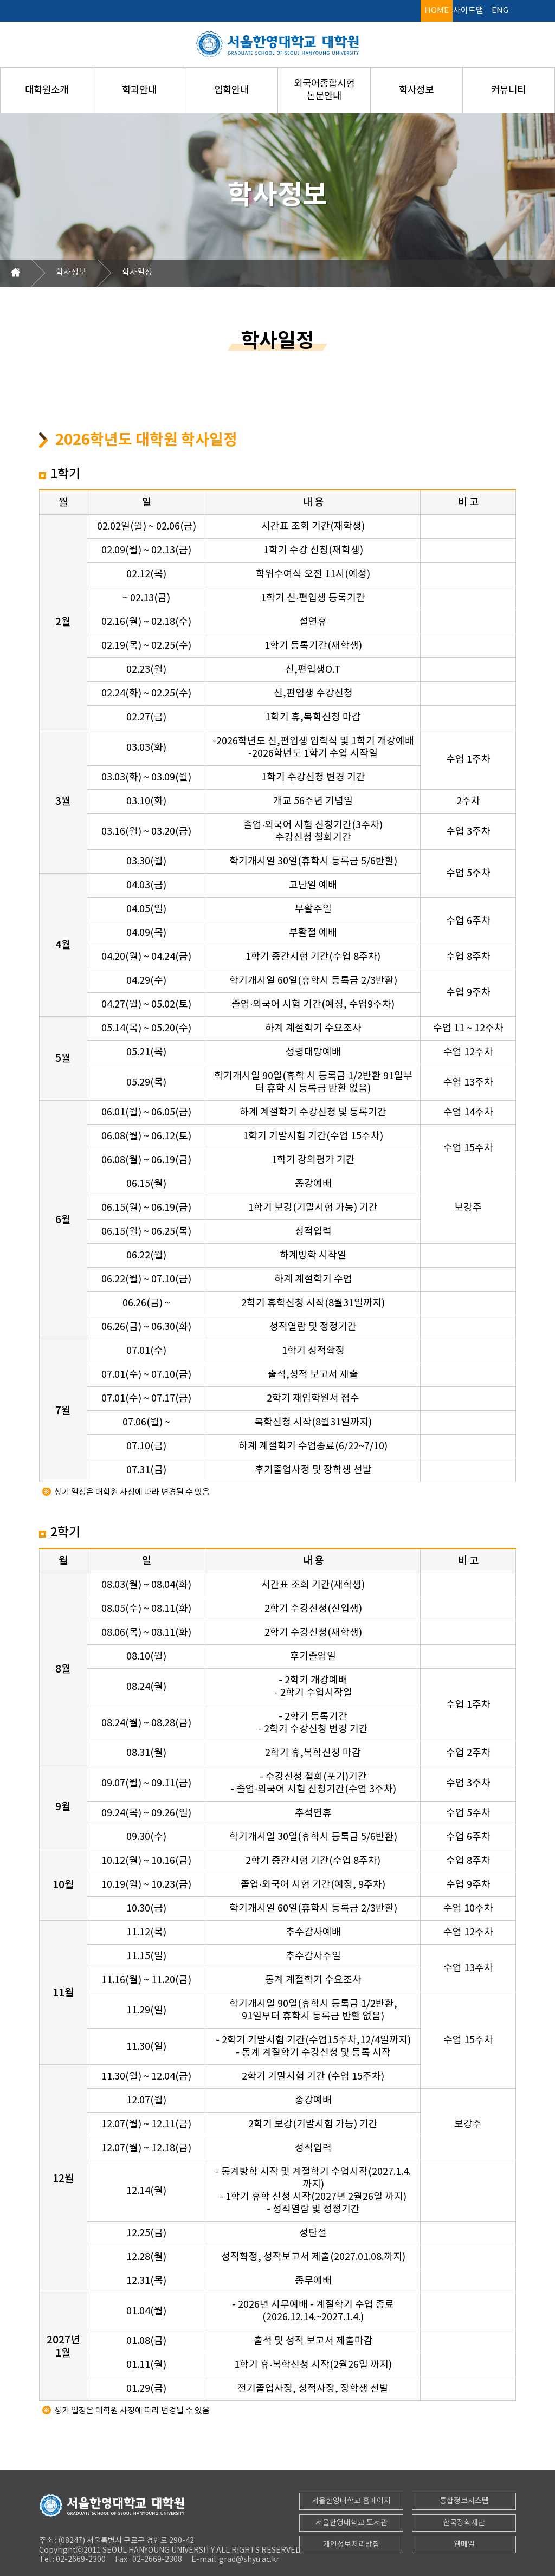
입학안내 (231, 90)
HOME (436, 10)
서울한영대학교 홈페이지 (351, 2501)
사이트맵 (468, 10)
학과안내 (139, 90)
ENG (500, 10)
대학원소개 (46, 90)
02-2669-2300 (80, 2559)
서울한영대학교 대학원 (277, 44)
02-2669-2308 (156, 2559)
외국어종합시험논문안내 (324, 90)
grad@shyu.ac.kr (249, 2559)
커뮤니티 (508, 90)
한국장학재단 (464, 2523)
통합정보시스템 (464, 2501)
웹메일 (464, 2544)
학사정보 (416, 90)
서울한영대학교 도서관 (351, 2523)
